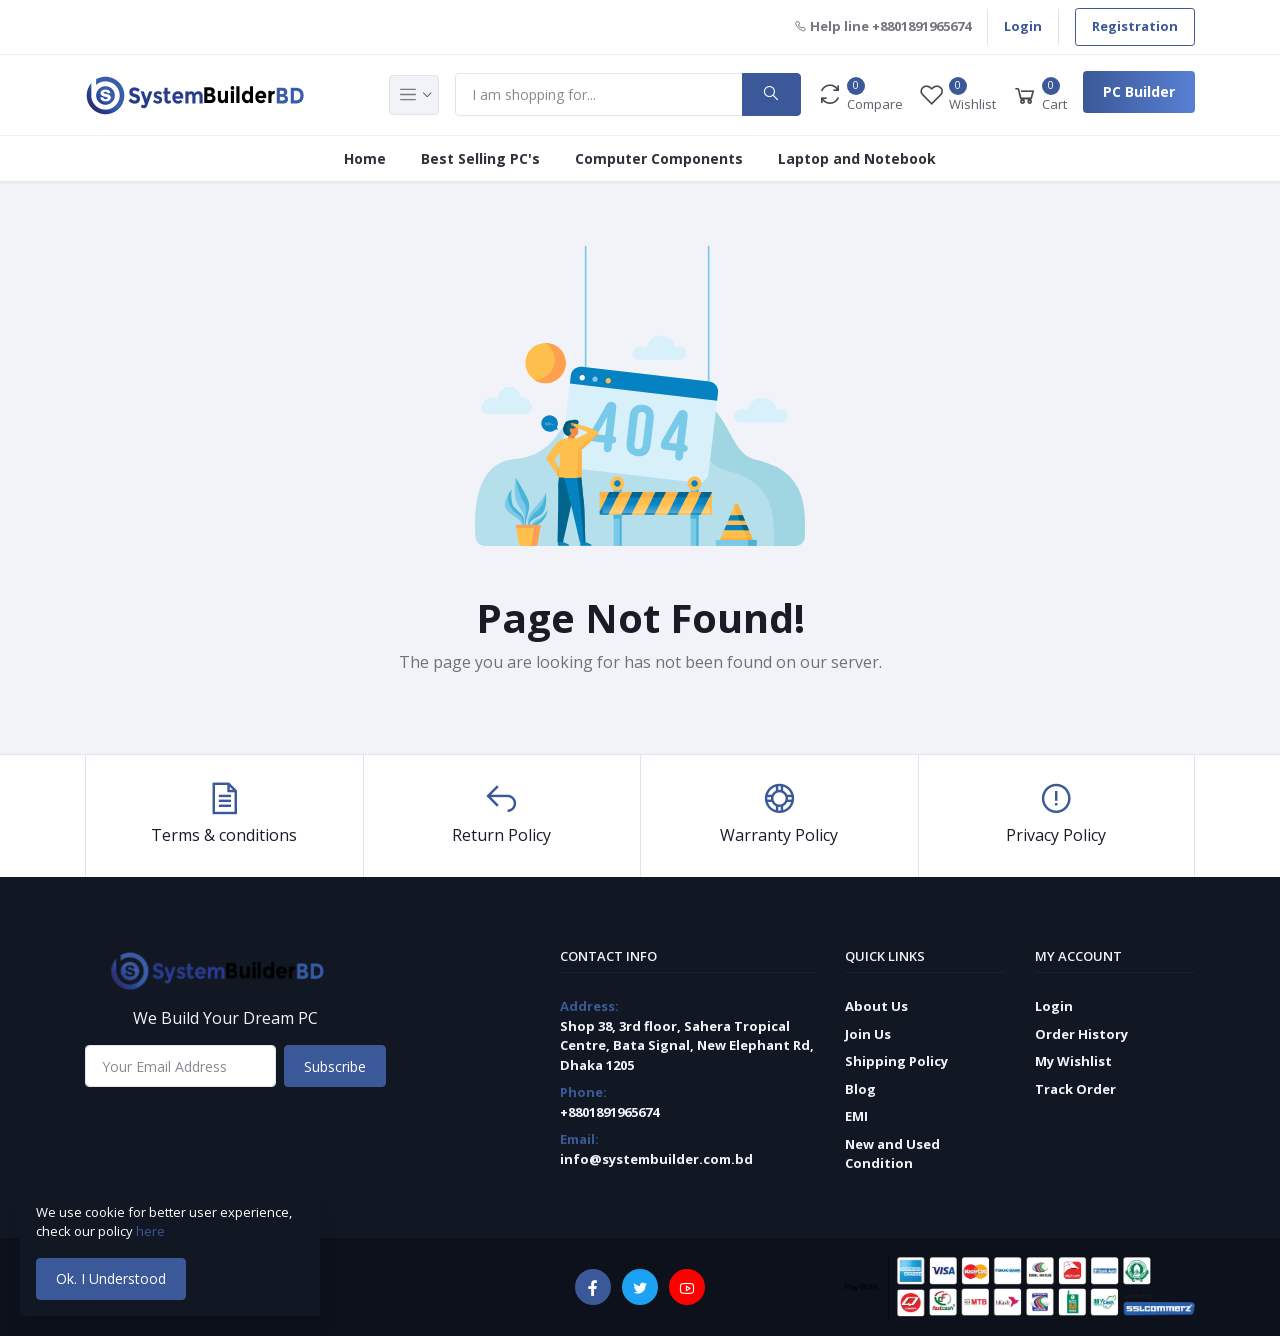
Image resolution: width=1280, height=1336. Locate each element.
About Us (876, 1006)
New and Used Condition (892, 1154)
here (152, 1231)
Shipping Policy (896, 1061)
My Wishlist (1073, 1061)
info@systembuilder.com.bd (656, 1159)
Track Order (1075, 1089)
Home (365, 158)
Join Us (868, 1034)
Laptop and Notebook (857, 158)
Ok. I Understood (111, 1278)
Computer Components (659, 158)
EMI (856, 1116)
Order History (1081, 1034)
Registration (1135, 26)
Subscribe (335, 1066)
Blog (860, 1089)
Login (1023, 26)
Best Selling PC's (480, 158)
